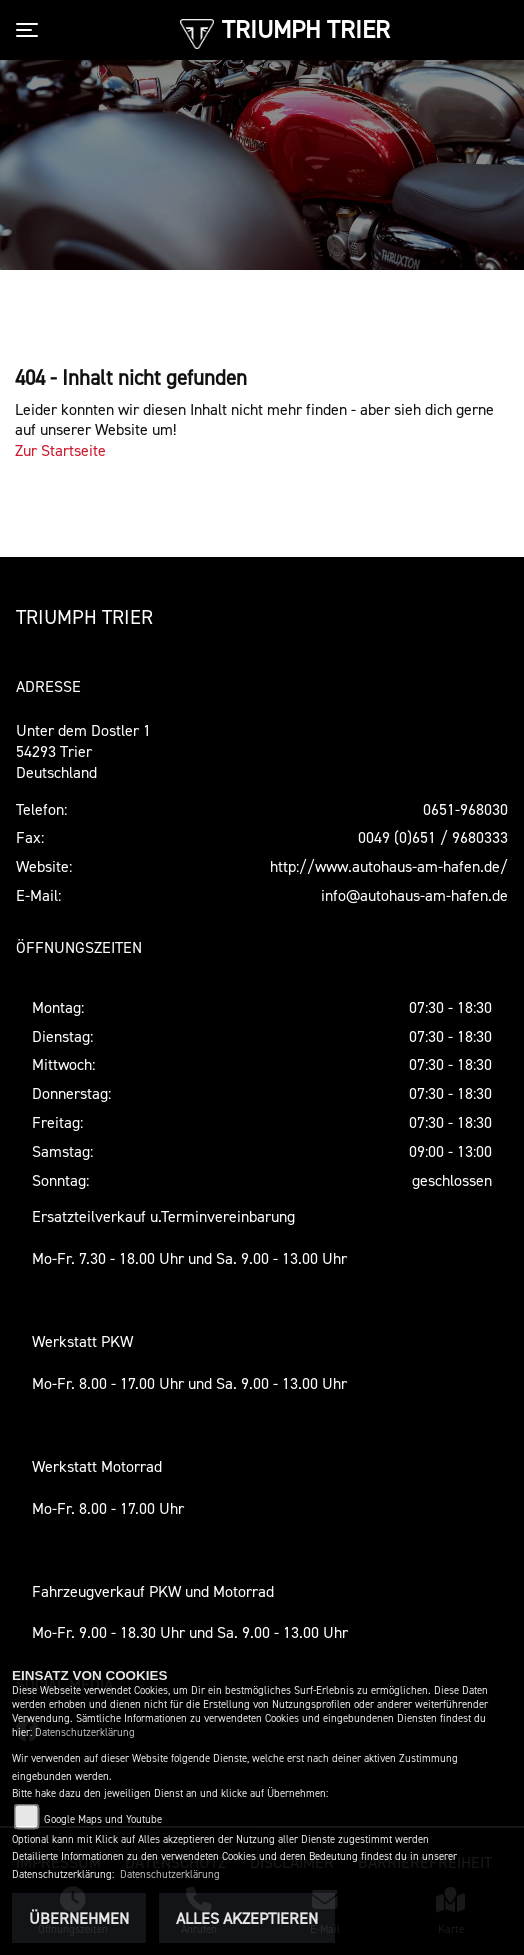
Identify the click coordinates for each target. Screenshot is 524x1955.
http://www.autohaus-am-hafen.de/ (389, 866)
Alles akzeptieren (247, 1918)
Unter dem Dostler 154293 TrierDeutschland (83, 751)
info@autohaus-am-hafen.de (414, 895)
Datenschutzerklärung (85, 1732)
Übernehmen (79, 1918)
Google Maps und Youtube (103, 1819)
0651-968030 (465, 809)
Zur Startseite (60, 450)
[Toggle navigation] (31, 30)
